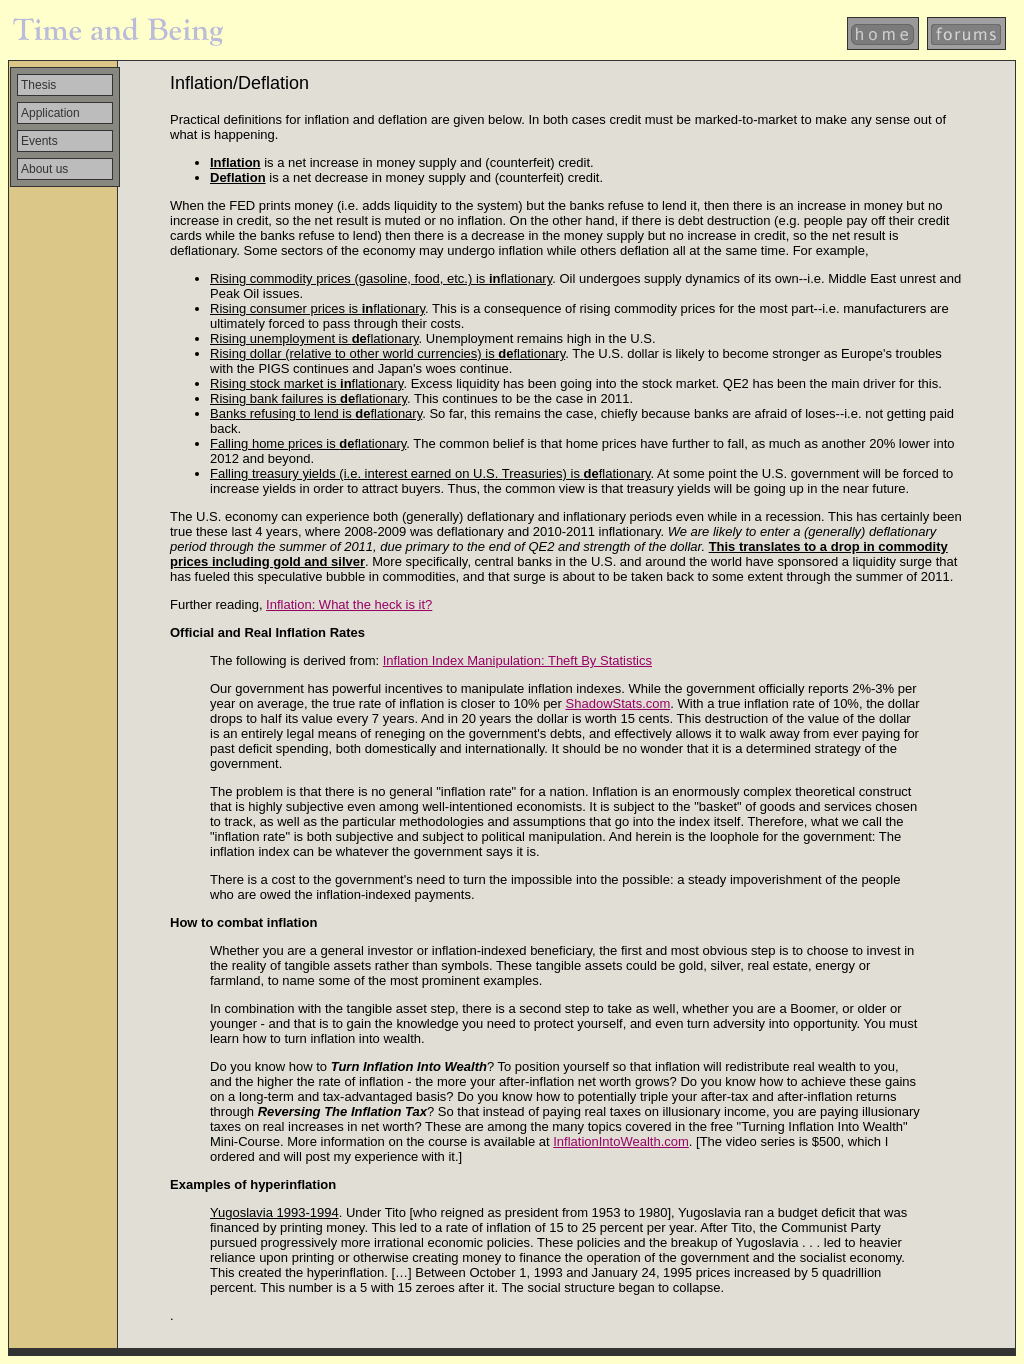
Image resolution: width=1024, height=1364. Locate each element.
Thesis (38, 85)
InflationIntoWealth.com (621, 1141)
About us (44, 169)
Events (39, 141)
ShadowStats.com (618, 703)
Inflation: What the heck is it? (349, 604)
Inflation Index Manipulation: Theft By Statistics (517, 660)
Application (50, 113)
